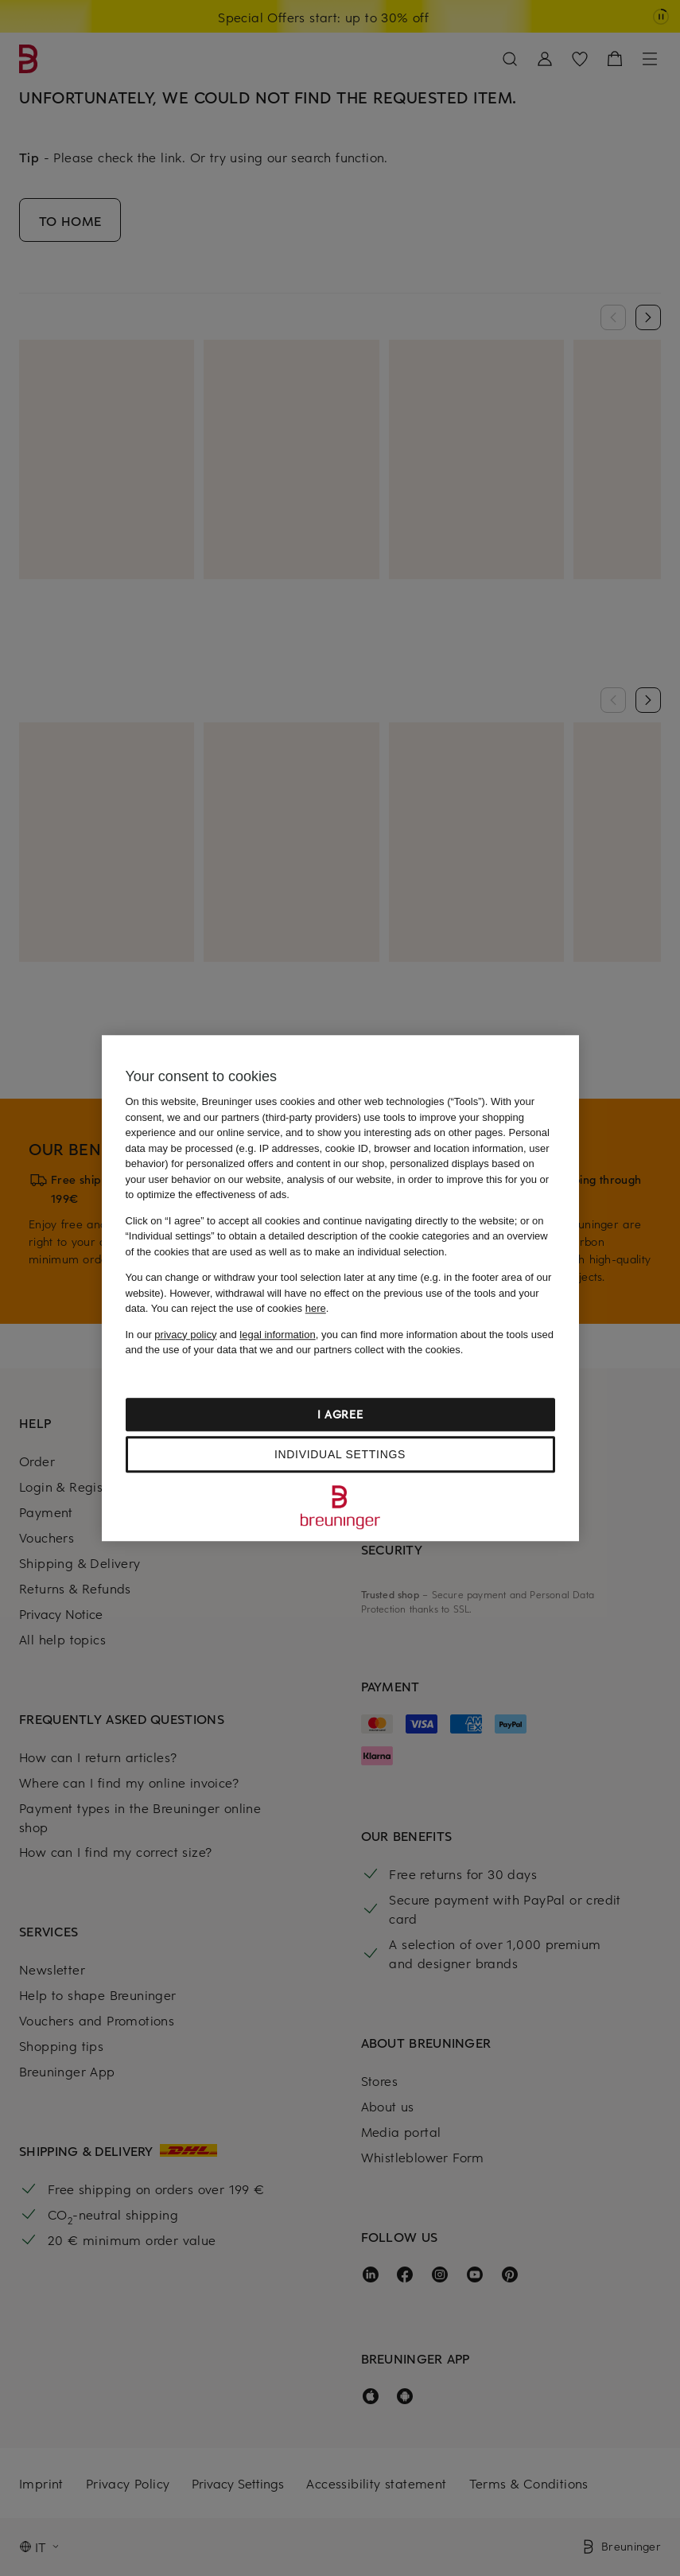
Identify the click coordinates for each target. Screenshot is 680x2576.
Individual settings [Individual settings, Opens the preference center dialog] (340, 1454)
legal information (277, 1335)
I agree (340, 1414)
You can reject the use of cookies (238, 1308)
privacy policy (185, 1335)
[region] (340, 1288)
